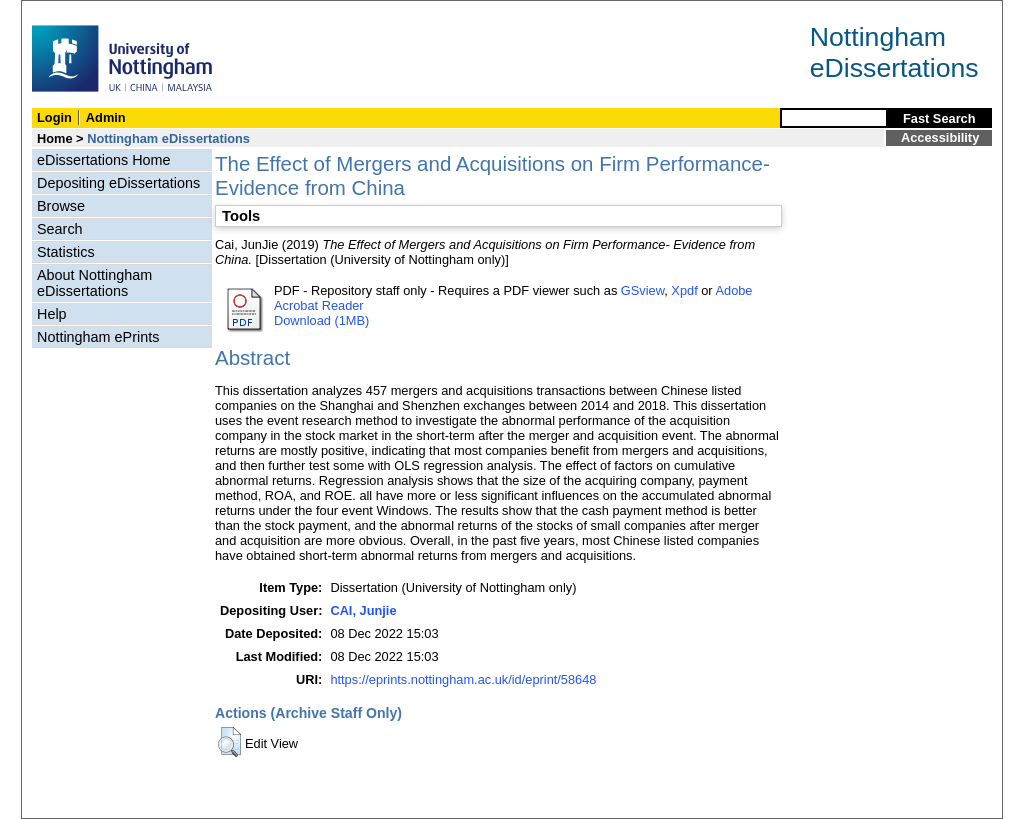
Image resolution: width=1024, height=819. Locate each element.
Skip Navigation (65, 11)
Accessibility (940, 137)
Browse (61, 206)
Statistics (66, 252)
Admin (106, 117)
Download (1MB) (321, 320)
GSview (642, 290)
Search (60, 229)
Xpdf (684, 290)
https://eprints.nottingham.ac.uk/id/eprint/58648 (463, 679)
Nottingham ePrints (98, 337)
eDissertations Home (104, 160)
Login (54, 117)
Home (55, 138)
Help (52, 314)
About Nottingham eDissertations (94, 283)
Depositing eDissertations (118, 183)
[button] (229, 742)
